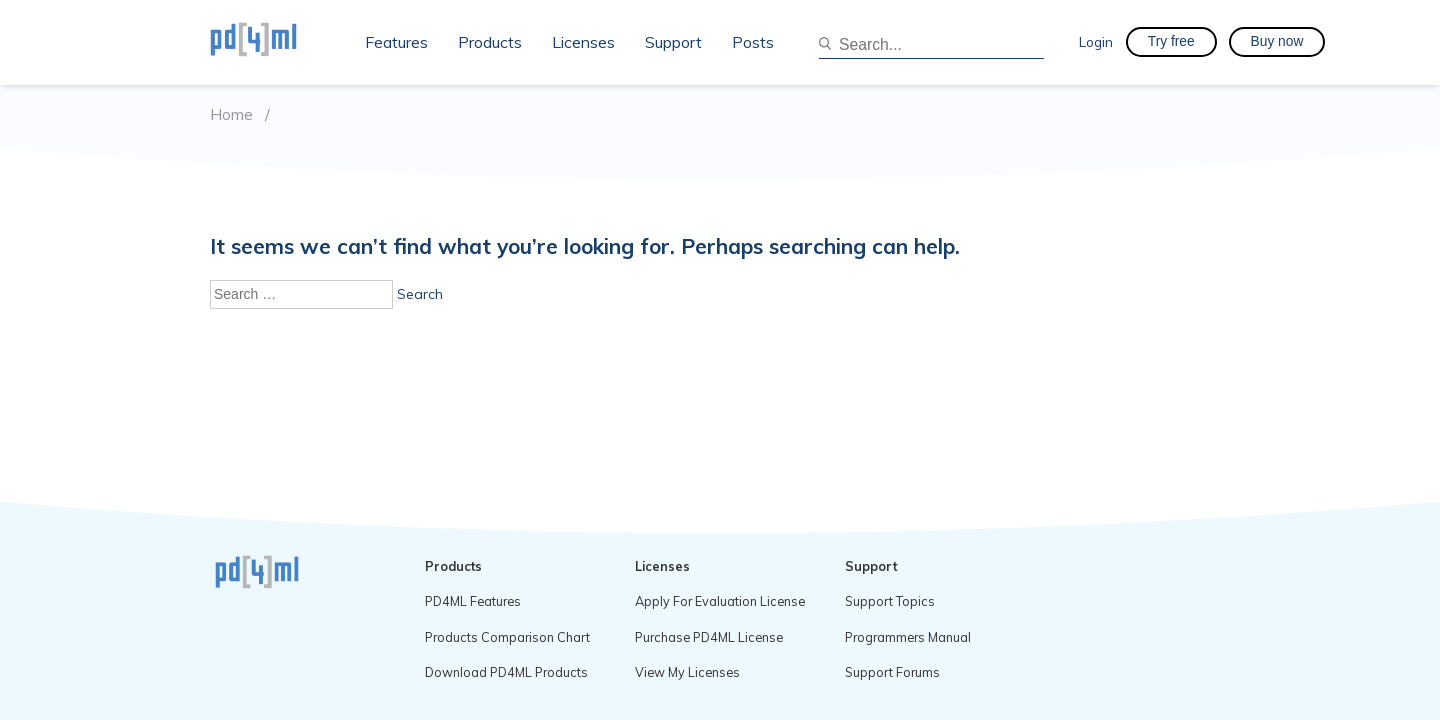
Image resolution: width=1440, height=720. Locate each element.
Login (1096, 41)
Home (231, 114)
